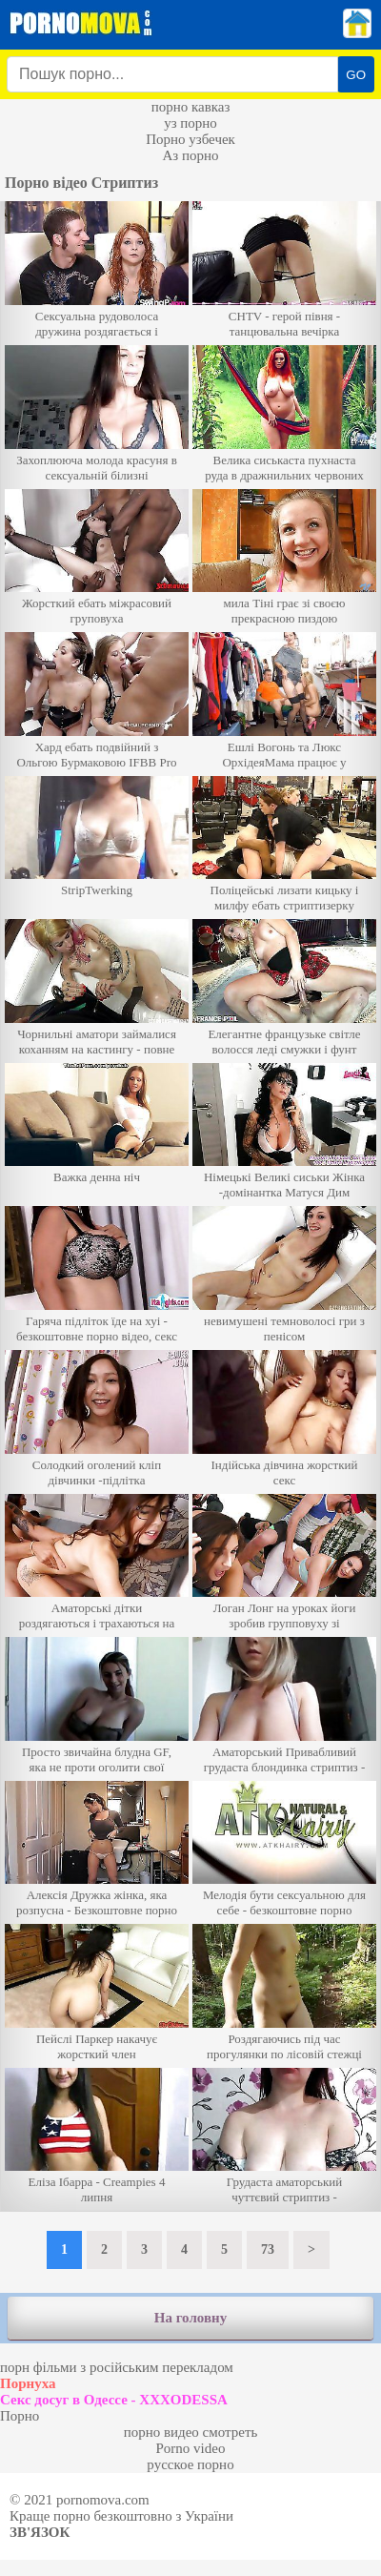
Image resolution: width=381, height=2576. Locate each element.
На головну (190, 2317)
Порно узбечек (190, 139)
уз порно (190, 123)
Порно (19, 2415)
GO (356, 75)
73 (267, 2249)
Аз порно (190, 155)
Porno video (191, 2448)
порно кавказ (191, 106)
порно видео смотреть (191, 2432)
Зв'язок (40, 2532)
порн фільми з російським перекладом (116, 2367)
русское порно (190, 2464)
